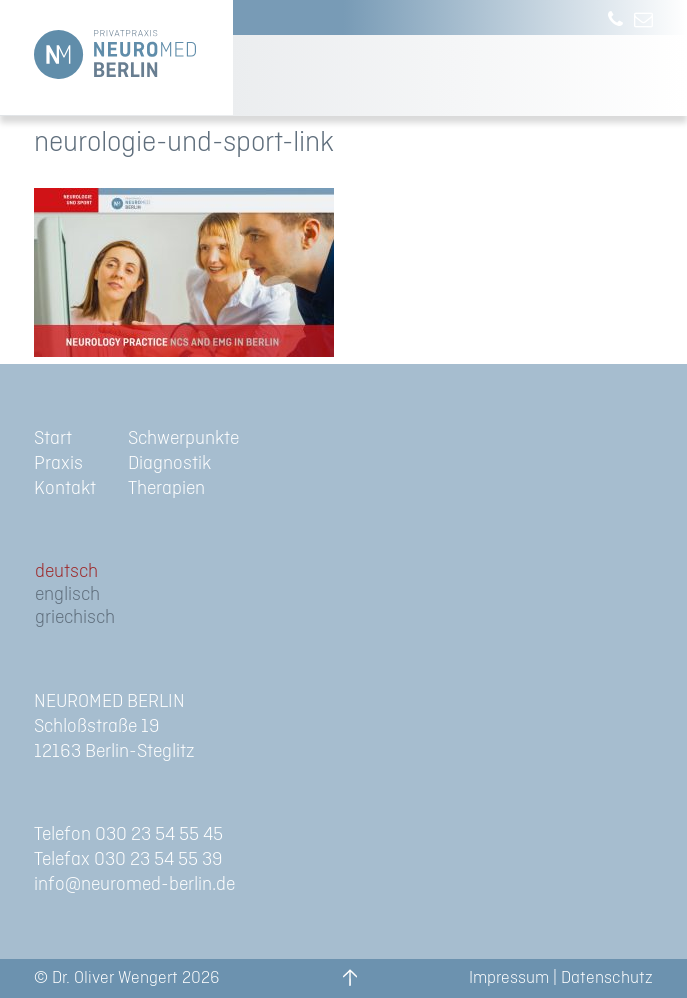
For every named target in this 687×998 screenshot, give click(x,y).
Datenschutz (607, 978)
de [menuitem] (44, 571)
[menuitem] (75, 572)
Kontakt (65, 488)
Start (53, 438)
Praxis (58, 463)
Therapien (166, 488)
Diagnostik (169, 463)
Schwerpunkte (183, 438)
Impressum (509, 978)
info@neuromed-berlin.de (134, 884)
